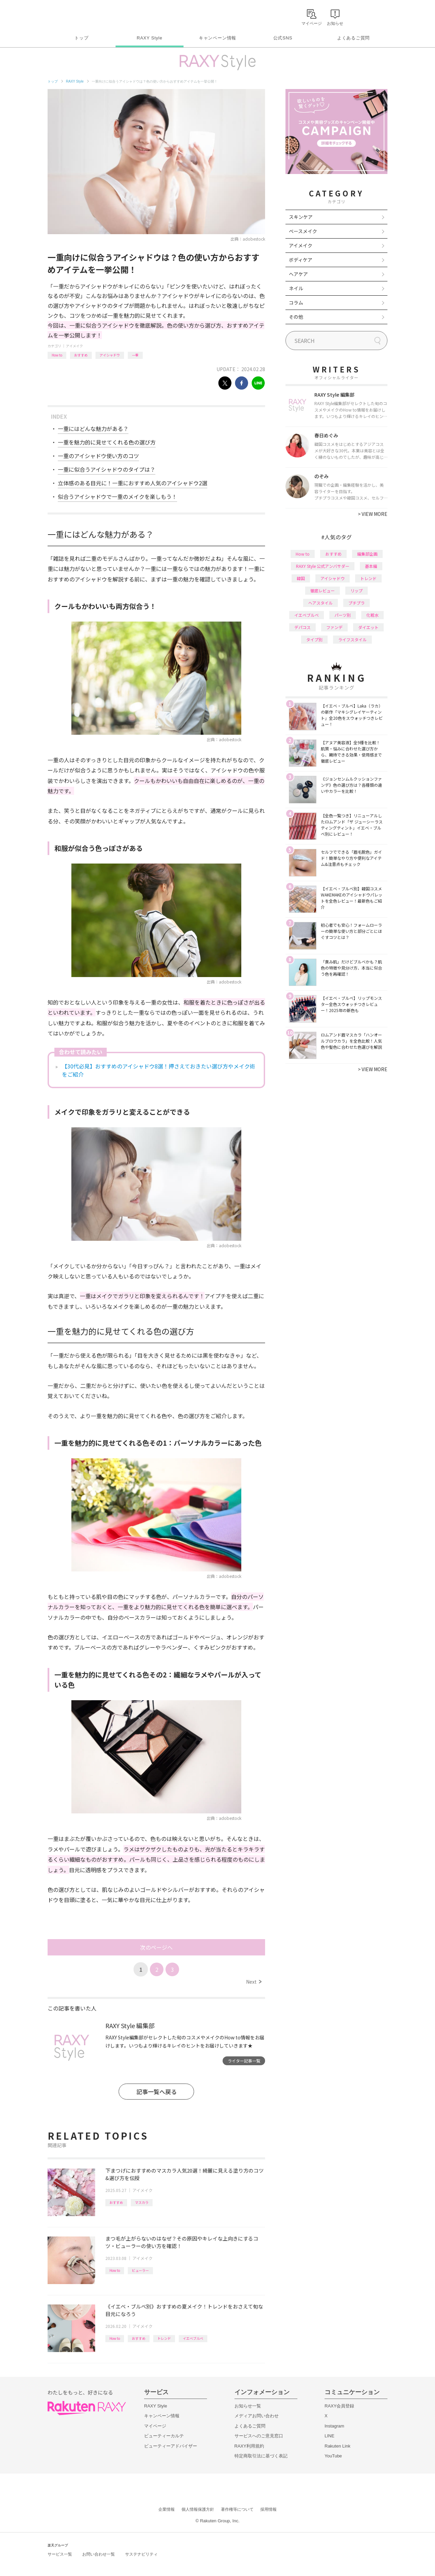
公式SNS (283, 37)
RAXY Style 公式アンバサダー (322, 566)
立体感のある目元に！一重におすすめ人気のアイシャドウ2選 (132, 483)
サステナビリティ (141, 2554)
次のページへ (156, 1947)
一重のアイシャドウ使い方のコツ (98, 456)
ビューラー (140, 2270)
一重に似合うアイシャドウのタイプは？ (106, 469)
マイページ (155, 2426)
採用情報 (268, 2509)
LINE (329, 2435)
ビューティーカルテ (164, 2435)
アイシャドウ (110, 355)
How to (57, 355)
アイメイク (74, 345)
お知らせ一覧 (247, 2405)
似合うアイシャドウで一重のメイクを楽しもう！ (117, 496)
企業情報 (166, 2509)
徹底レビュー (322, 590)
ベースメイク (303, 231)
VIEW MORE (372, 513)
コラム (296, 302)
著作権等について (237, 2509)
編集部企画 (367, 554)
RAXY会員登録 (339, 2405)
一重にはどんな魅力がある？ (93, 428)
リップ (356, 590)
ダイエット (368, 627)
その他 (296, 316)
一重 (135, 355)
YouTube (333, 2455)
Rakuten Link (337, 2446)
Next (253, 1981)
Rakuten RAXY (78, 15)
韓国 (301, 578)
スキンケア (301, 216)
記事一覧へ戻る (156, 2091)
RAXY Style (149, 37)
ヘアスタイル (320, 603)
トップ (81, 37)
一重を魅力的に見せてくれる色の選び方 (107, 442)
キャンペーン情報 (217, 37)
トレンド (164, 2338)
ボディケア (300, 259)
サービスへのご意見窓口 (258, 2435)
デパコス (302, 627)
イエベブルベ (193, 2338)
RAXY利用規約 (249, 2446)
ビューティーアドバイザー (170, 2446)
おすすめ (81, 355)
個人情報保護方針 (197, 2509)
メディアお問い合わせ (256, 2415)
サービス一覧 (60, 2554)
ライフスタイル (352, 639)
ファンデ (334, 627)
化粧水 (372, 615)
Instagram (334, 2426)
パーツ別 (342, 615)
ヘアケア (298, 274)
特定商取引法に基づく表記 (261, 2455)
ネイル (296, 288)
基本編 (371, 566)
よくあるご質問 (353, 37)
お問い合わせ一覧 (98, 2554)
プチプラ (356, 603)
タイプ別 (314, 639)
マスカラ (142, 2202)
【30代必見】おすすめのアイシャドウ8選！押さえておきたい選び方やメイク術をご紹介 (158, 1070)
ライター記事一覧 (244, 2061)
